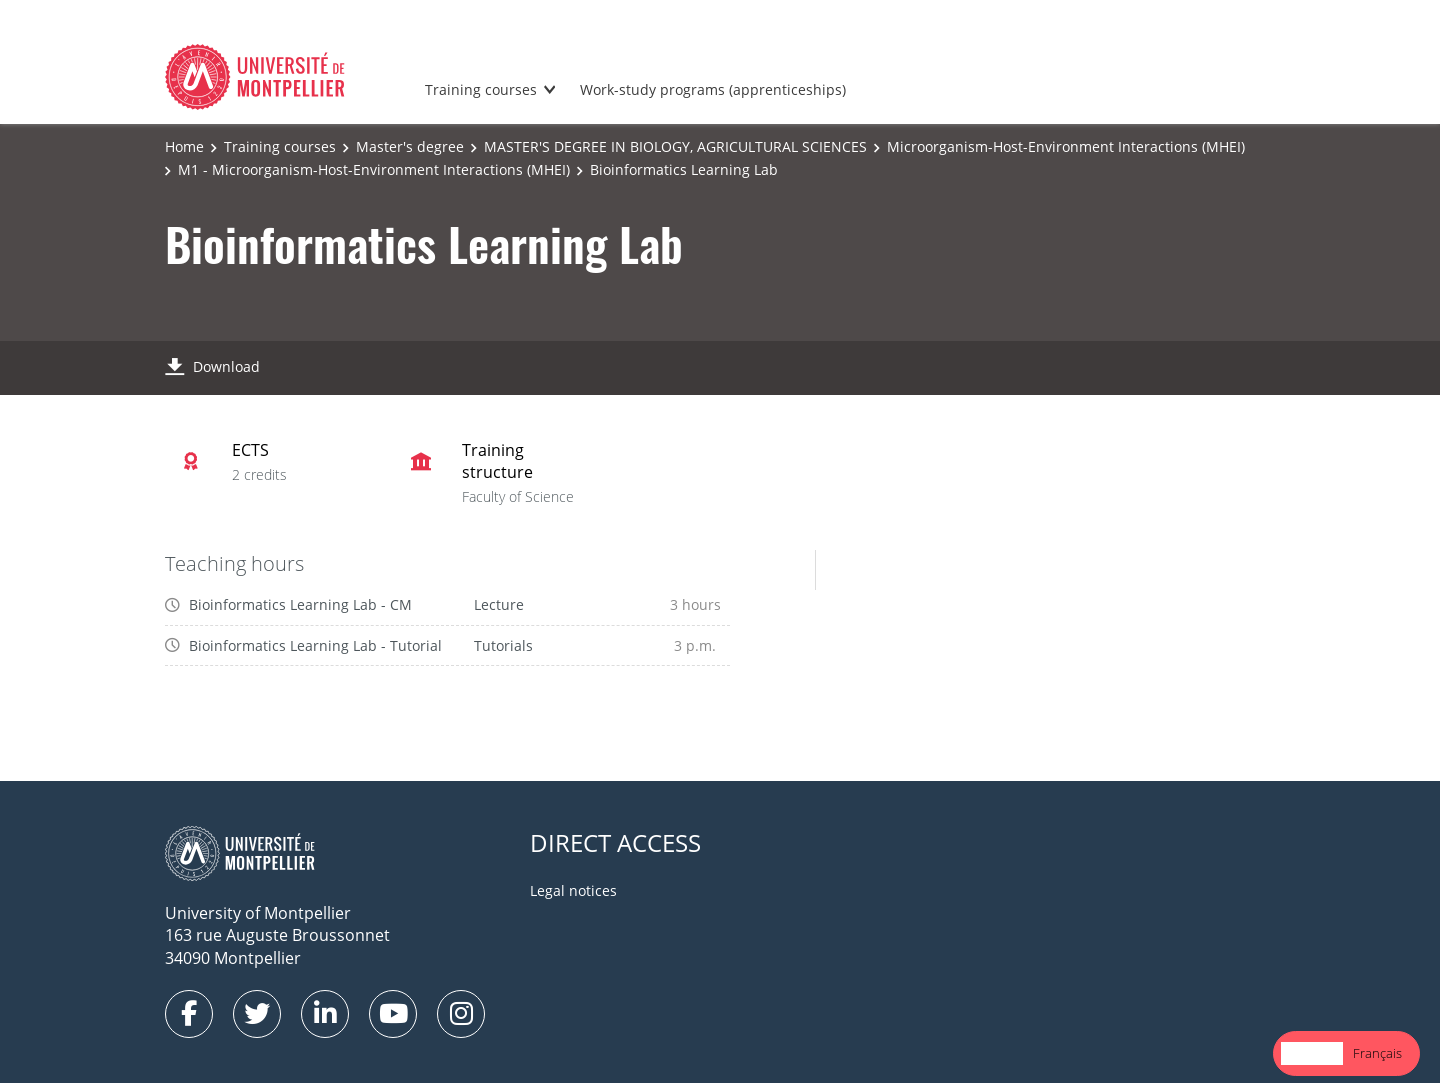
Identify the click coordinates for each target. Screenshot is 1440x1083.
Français (1377, 1053)
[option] (1377, 1053)
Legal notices (573, 890)
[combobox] (1312, 1053)
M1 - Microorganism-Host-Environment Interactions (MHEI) (374, 169)
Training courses (481, 89)
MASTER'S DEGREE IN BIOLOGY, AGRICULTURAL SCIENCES (675, 146)
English (1312, 1053)
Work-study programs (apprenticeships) (713, 89)
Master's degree (410, 146)
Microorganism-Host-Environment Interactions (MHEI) (1066, 146)
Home (184, 146)
